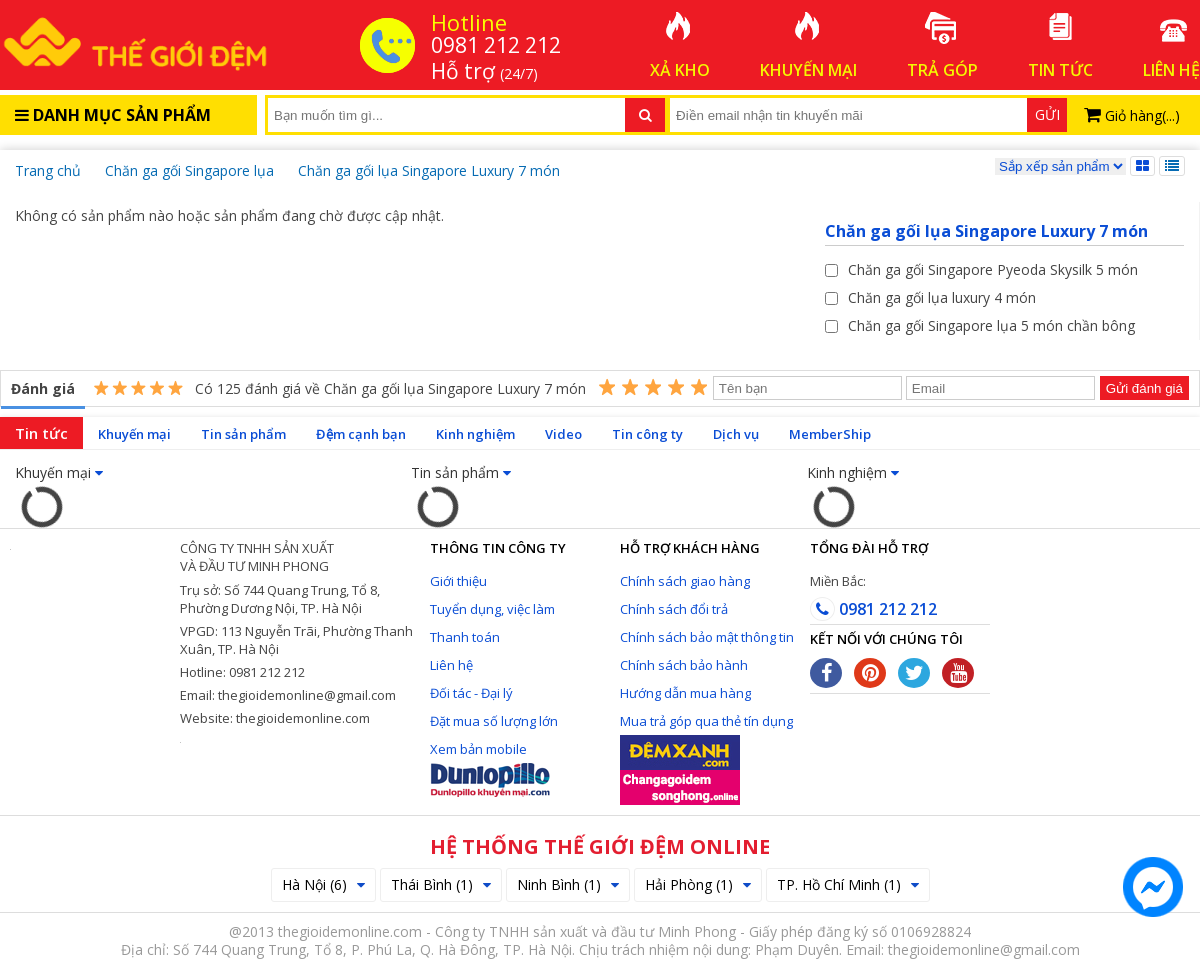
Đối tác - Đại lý (471, 693)
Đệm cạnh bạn (361, 434)
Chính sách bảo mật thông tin (707, 637)
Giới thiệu (458, 581)
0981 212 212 (873, 609)
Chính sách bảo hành (684, 665)
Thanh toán (465, 637)
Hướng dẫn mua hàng (685, 693)
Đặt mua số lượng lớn (494, 721)
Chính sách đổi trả (674, 609)
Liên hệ (451, 665)
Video (563, 434)
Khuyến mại (134, 434)
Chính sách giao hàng (685, 581)
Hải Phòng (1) (698, 884)
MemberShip (830, 434)
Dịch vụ (736, 434)
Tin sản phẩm (243, 434)
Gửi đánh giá (1144, 388)
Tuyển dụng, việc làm (492, 609)
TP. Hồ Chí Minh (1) (848, 884)
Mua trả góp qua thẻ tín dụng (706, 721)
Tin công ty (647, 434)
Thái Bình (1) (441, 884)
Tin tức (41, 433)
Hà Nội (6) (323, 884)
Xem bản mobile (478, 749)
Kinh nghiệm (475, 434)
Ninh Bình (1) (568, 884)
